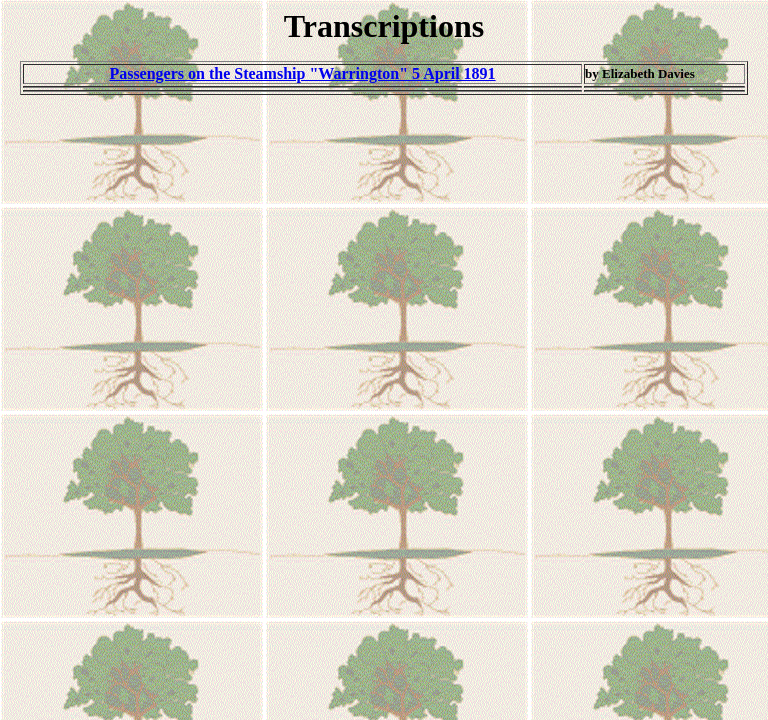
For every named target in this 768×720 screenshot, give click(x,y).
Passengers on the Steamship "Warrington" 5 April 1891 (302, 73)
